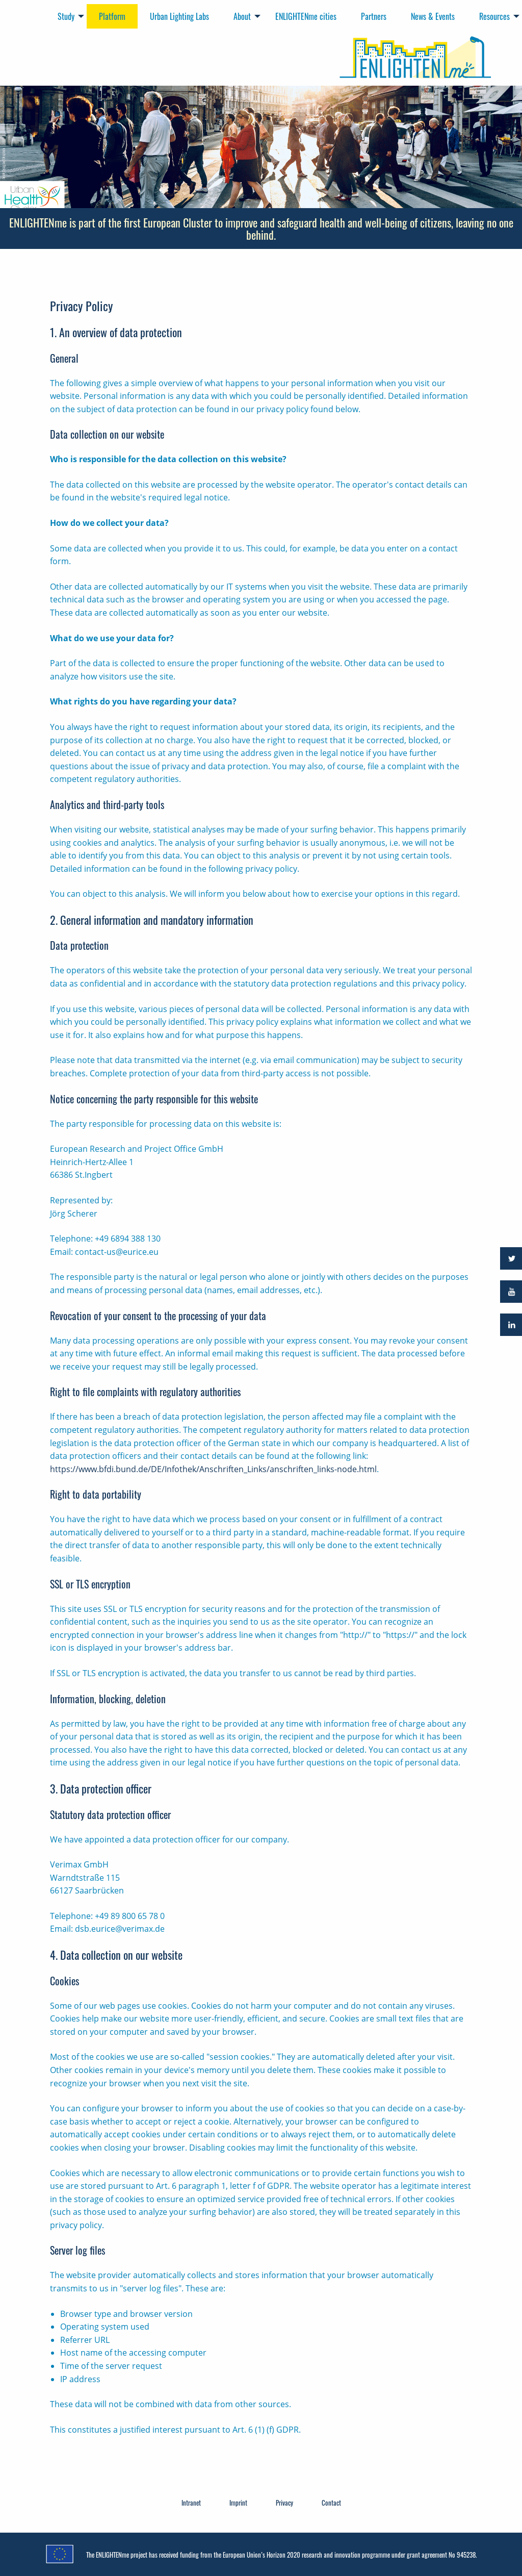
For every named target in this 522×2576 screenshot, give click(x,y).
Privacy (284, 2502)
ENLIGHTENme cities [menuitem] (305, 16)
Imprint (238, 2502)
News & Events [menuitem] (433, 16)
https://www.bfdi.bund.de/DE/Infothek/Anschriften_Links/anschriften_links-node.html (213, 1469)
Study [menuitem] (66, 16)
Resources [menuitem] (494, 16)
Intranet (191, 2502)
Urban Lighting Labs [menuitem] (179, 16)
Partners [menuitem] (373, 16)
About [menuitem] (242, 16)
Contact (331, 2502)
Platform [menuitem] (112, 16)
